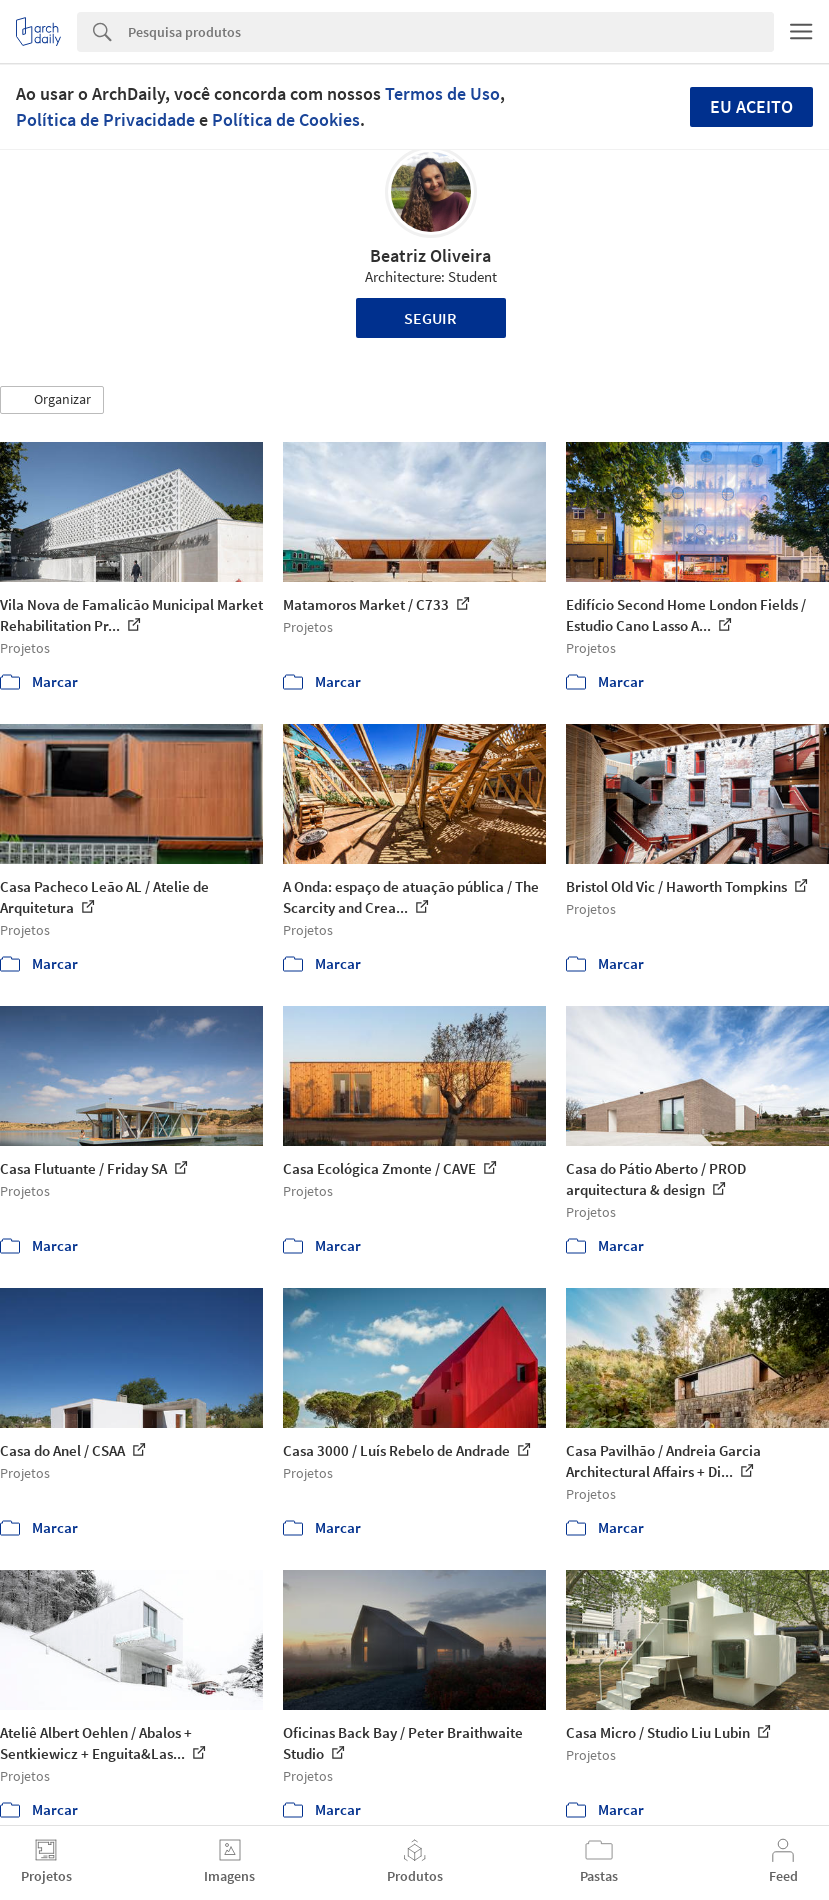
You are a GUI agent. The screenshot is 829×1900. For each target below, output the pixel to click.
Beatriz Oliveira (430, 255)
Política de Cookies (286, 119)
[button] (52, 400)
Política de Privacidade (105, 119)
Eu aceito (751, 106)
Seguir (430, 318)
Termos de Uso (442, 93)
